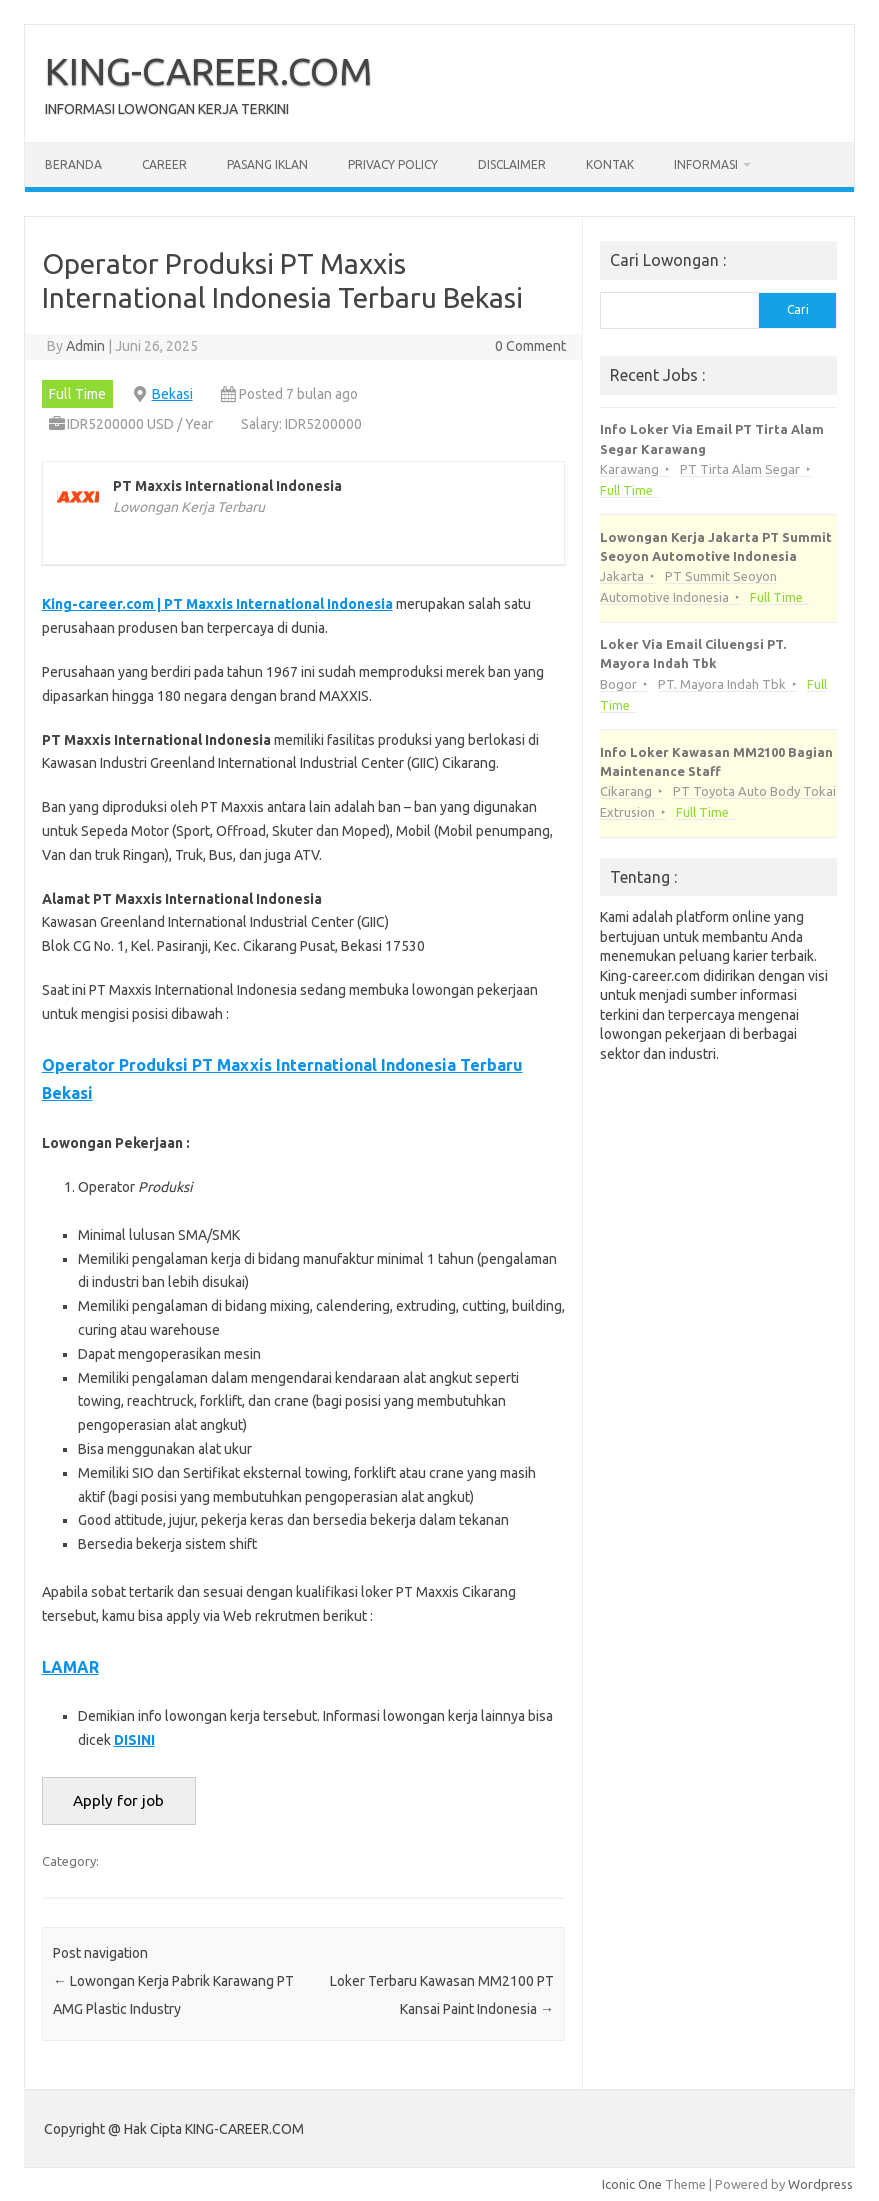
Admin (85, 346)
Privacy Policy (393, 164)
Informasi (706, 164)
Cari (798, 309)
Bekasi (172, 394)
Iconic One (632, 2184)
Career (164, 164)
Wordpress (820, 2184)
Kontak (610, 164)
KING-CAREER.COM (209, 71)
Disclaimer (512, 164)
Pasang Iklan (267, 164)
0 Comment (530, 346)
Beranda (73, 164)
